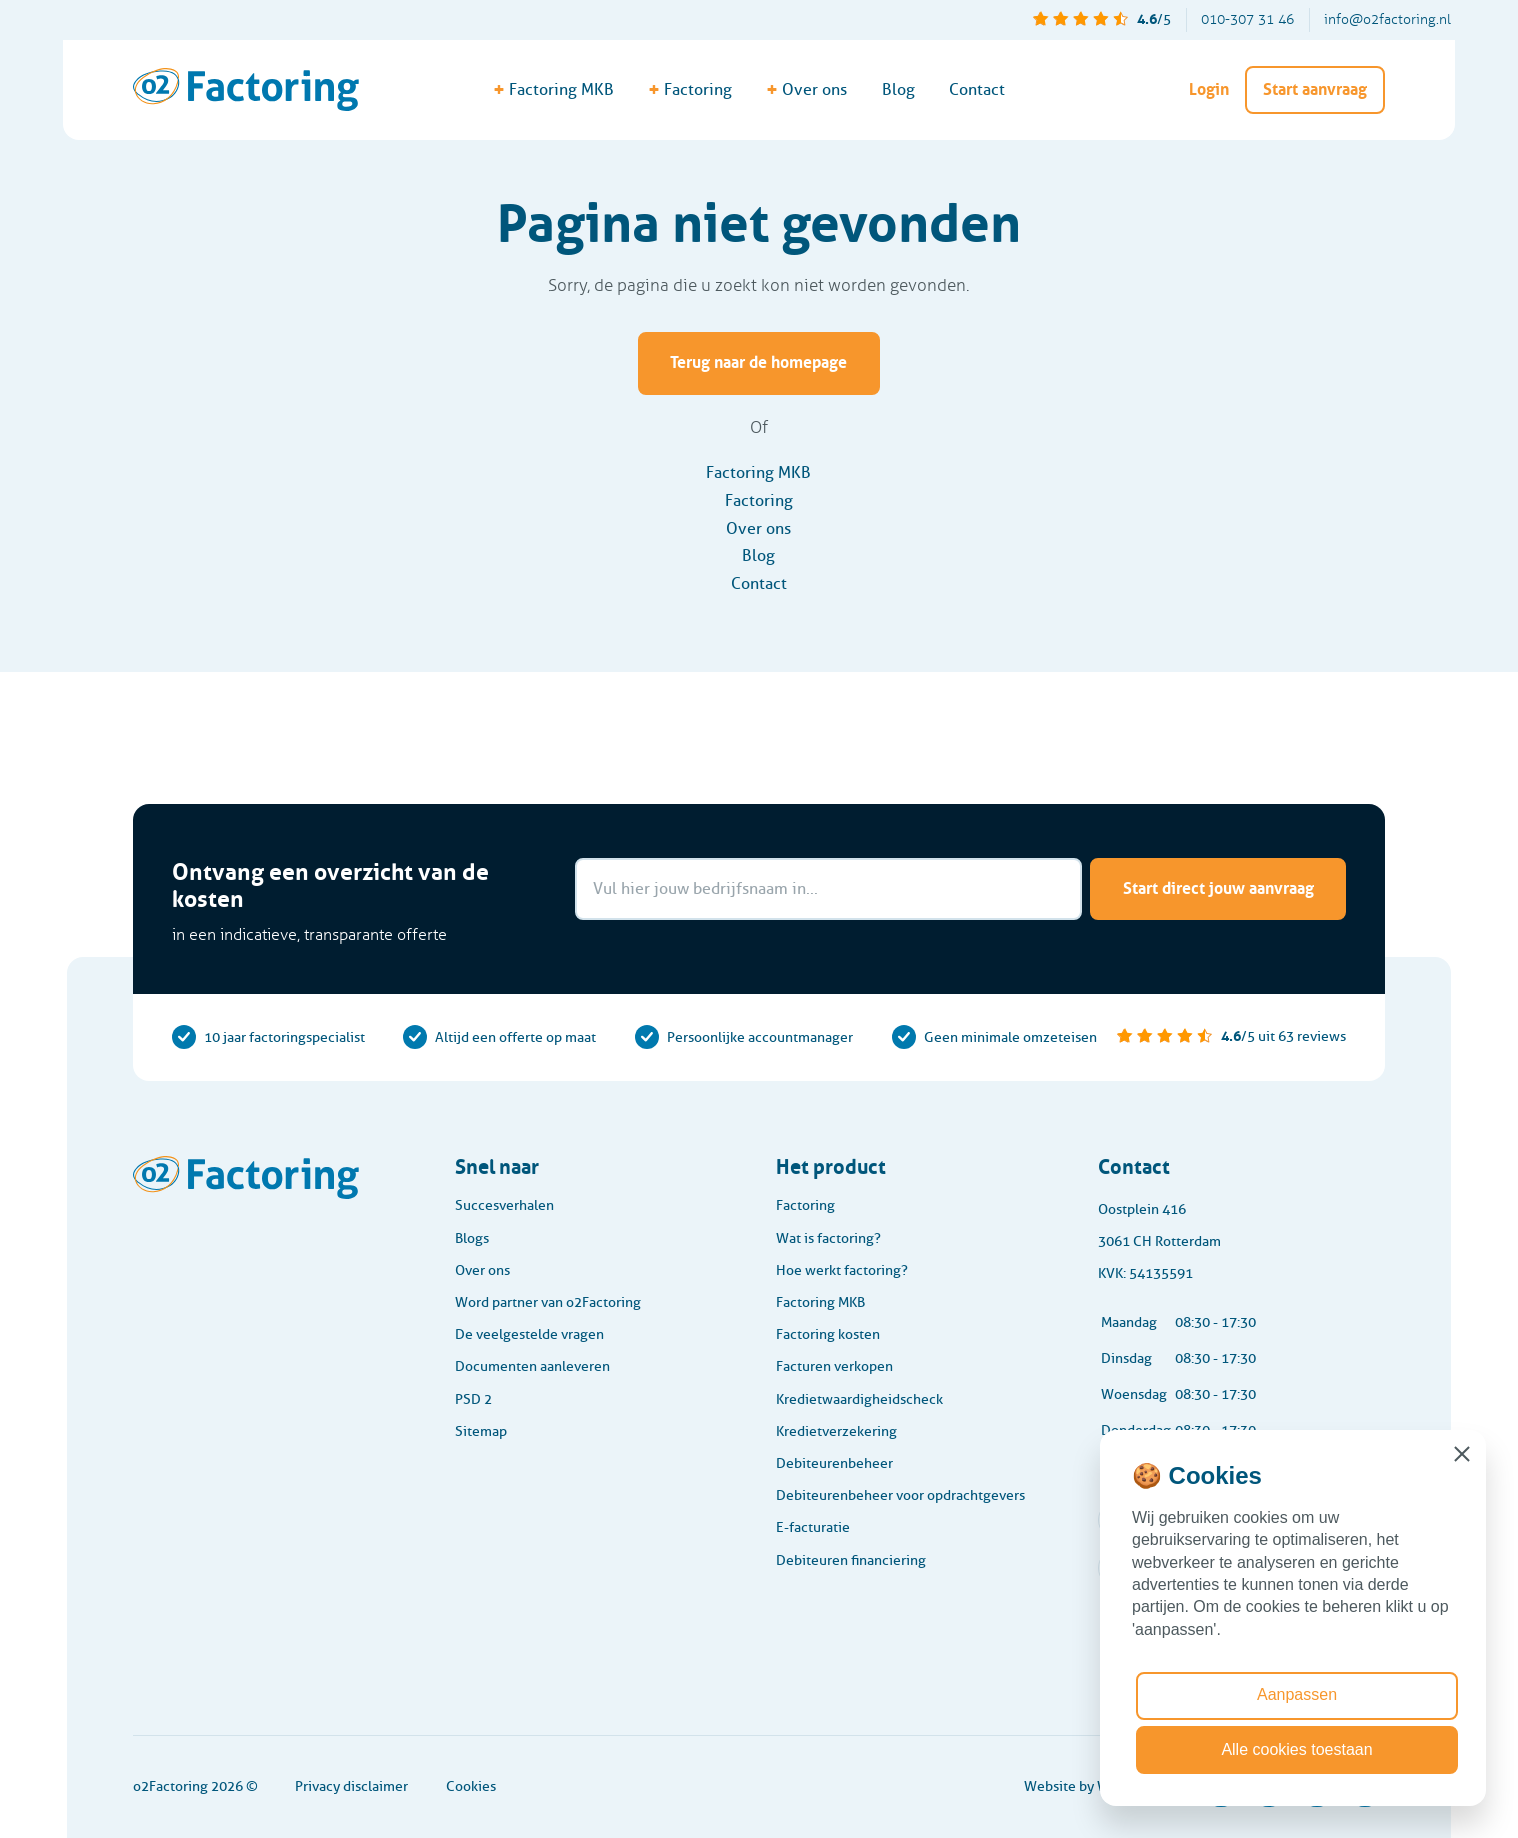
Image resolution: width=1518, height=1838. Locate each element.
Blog (898, 89)
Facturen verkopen (834, 1366)
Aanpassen (1297, 1694)
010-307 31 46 (1247, 19)
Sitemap (481, 1431)
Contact (977, 89)
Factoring (759, 500)
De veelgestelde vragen (529, 1334)
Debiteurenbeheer (834, 1463)
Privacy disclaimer (351, 1786)
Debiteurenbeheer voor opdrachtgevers (900, 1495)
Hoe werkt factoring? (842, 1270)
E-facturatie (813, 1527)
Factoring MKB (758, 472)
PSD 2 (473, 1399)
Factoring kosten (828, 1334)
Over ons (758, 528)
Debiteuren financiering (851, 1560)
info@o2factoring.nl (1387, 19)
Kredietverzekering (836, 1431)
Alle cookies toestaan (1296, 1749)
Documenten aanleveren (532, 1366)
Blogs (472, 1238)
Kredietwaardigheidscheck (859, 1399)
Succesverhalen (504, 1205)
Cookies (471, 1786)
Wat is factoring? (828, 1238)
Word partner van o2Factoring (548, 1302)
